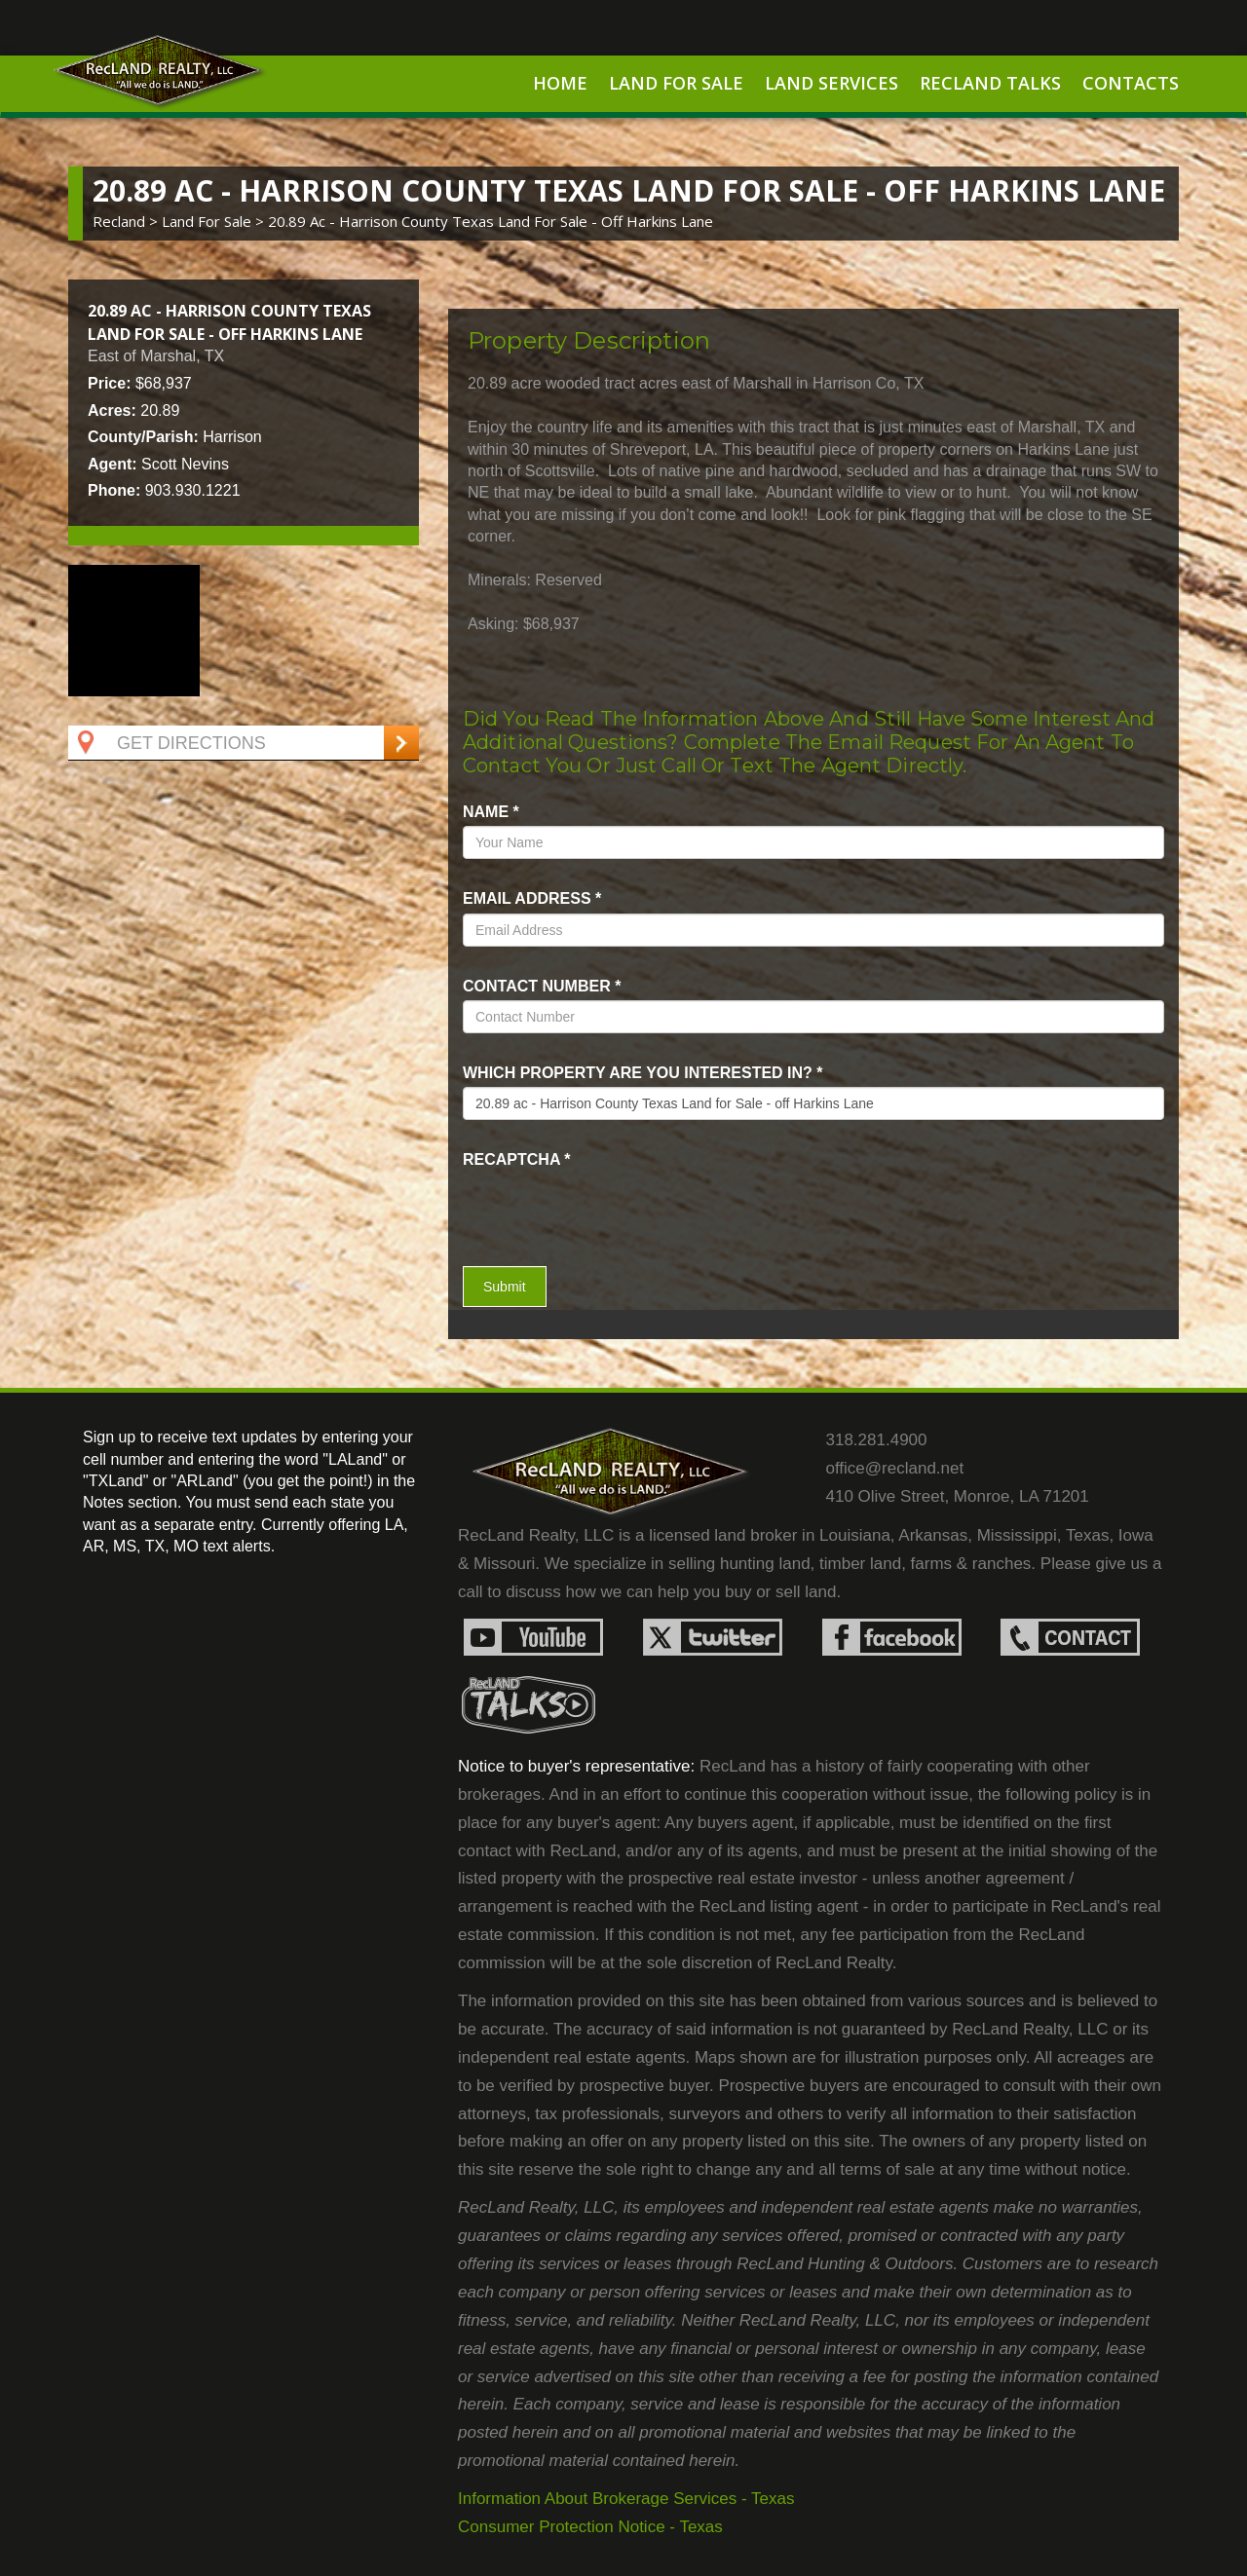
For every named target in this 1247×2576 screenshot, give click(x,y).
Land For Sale (676, 82)
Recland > (127, 221)
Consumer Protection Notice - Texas (590, 2527)
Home (560, 82)
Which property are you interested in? (643, 1072)
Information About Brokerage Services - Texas (626, 2498)
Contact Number (542, 986)
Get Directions (169, 743)
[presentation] (577, 1203)
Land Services (831, 82)
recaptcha (517, 1159)
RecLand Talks (990, 82)
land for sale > (215, 221)
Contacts (1130, 82)
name (491, 811)
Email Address (532, 898)
